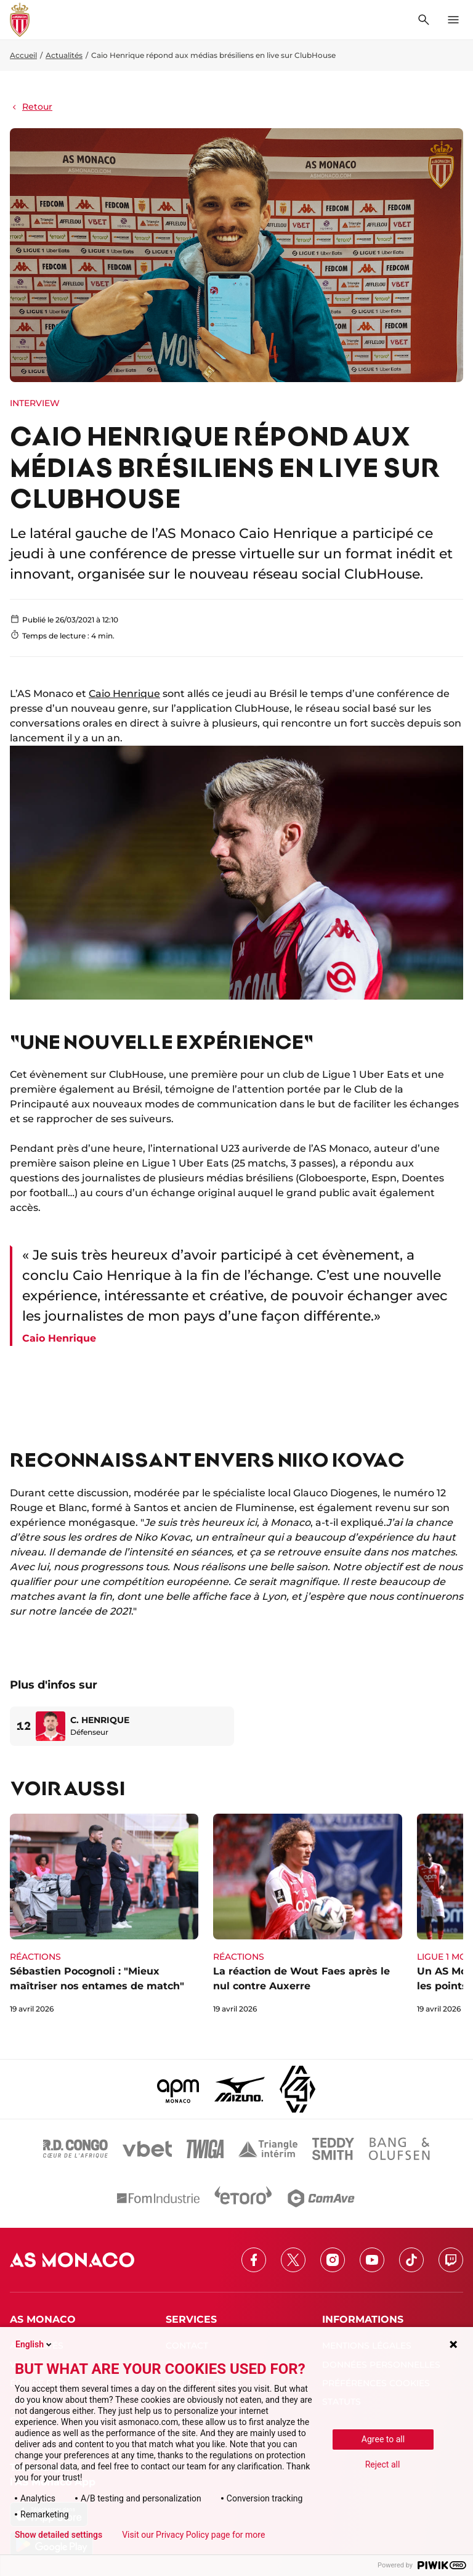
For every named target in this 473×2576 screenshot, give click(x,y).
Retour (31, 106)
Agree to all (383, 2439)
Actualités (64, 55)
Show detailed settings (58, 2535)
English (34, 2344)
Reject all (382, 2464)
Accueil (23, 55)
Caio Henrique (124, 693)
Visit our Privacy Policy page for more (193, 2535)
